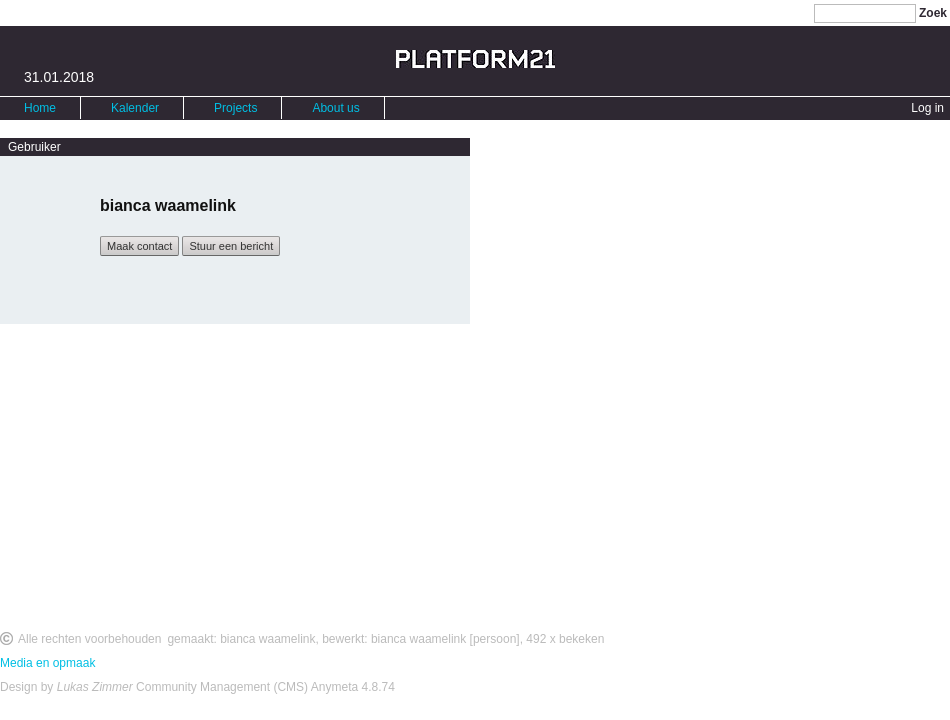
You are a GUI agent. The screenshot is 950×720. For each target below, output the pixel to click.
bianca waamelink (267, 639)
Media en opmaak (47, 663)
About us (335, 108)
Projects (235, 108)
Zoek (933, 13)
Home (40, 108)
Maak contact (139, 246)
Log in (927, 108)
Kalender (135, 108)
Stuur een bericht (231, 246)
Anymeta (334, 687)
